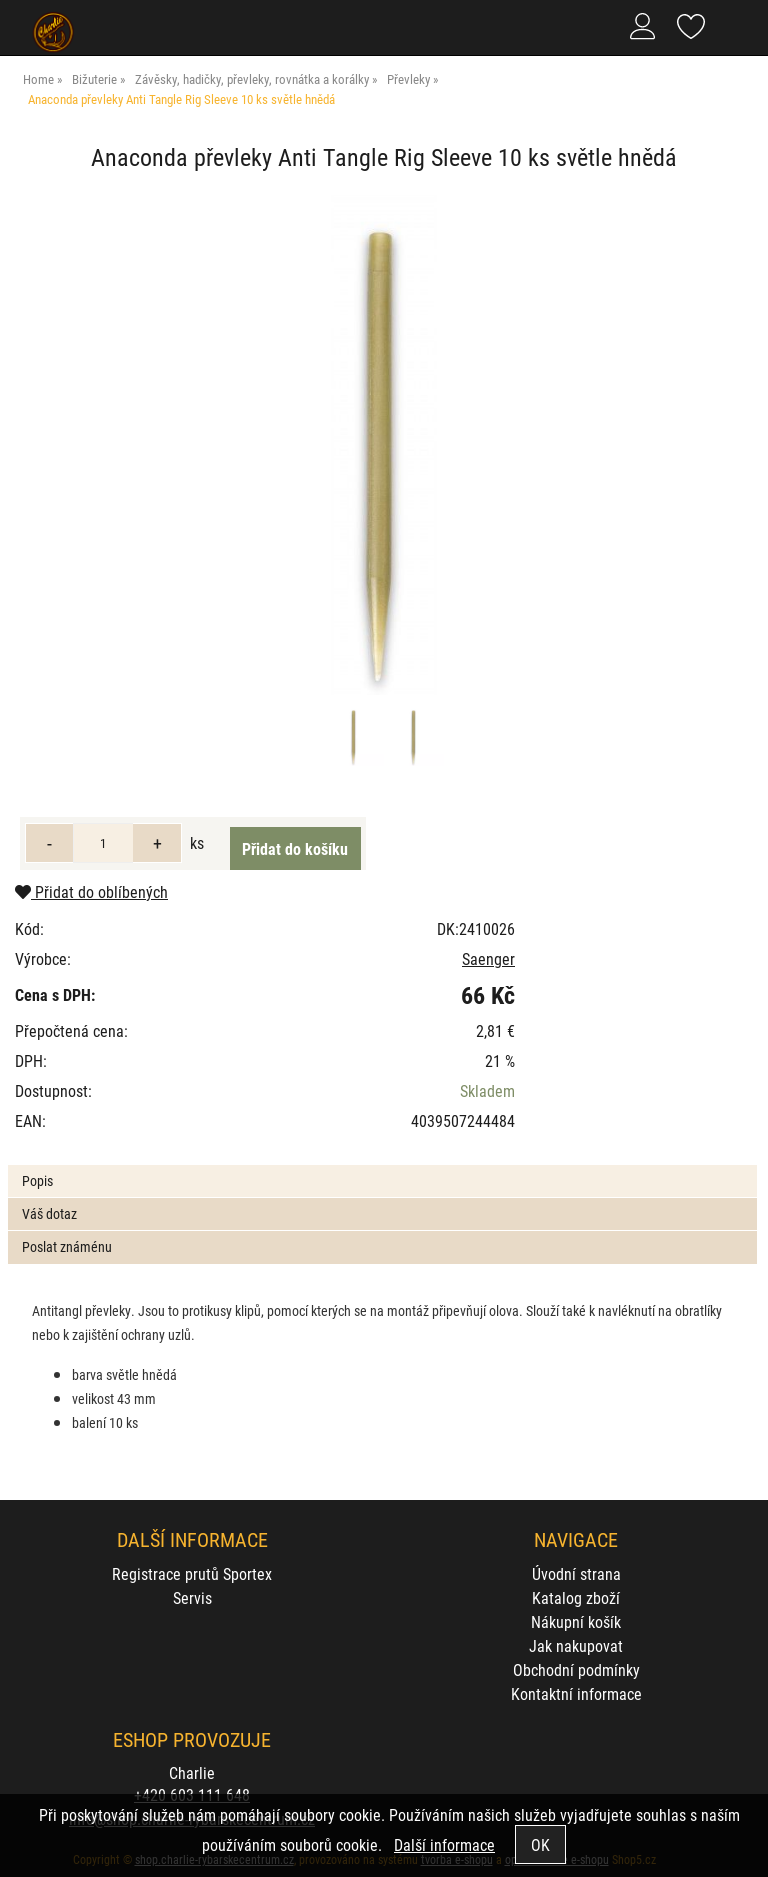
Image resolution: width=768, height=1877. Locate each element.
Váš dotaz (49, 1213)
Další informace (444, 1844)
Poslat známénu (67, 1246)
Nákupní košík (576, 1621)
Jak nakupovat (576, 1645)
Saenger (488, 958)
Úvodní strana (576, 1573)
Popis (37, 1180)
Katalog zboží (576, 1597)
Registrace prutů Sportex (192, 1573)
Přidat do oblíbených (91, 891)
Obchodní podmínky (576, 1669)
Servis (192, 1597)
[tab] (382, 1165)
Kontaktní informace (576, 1693)
